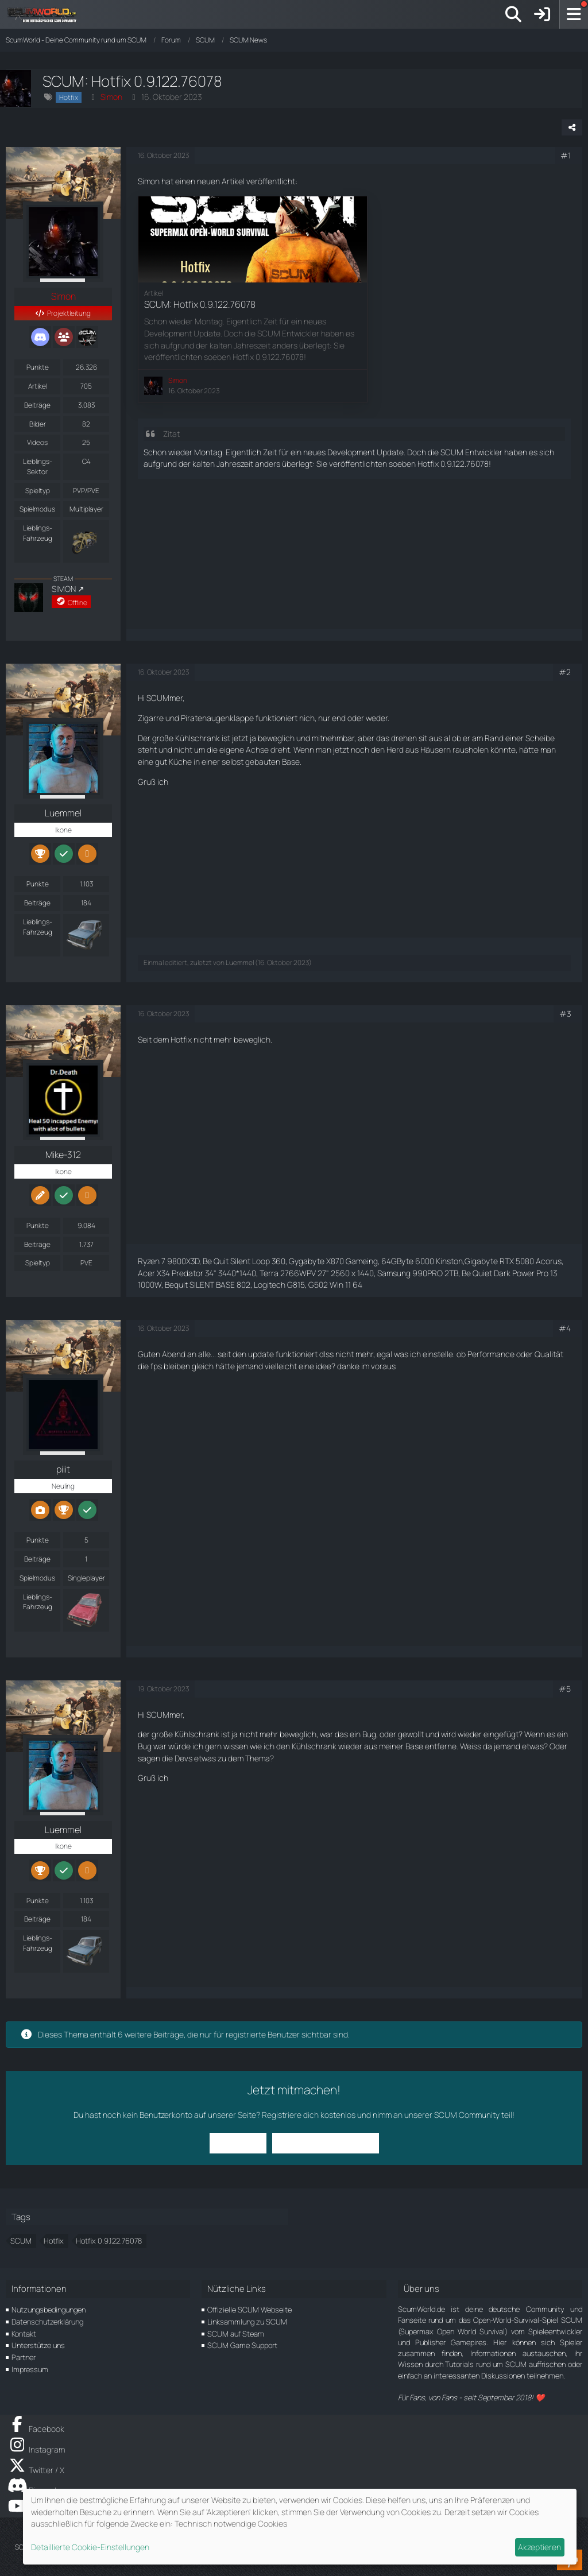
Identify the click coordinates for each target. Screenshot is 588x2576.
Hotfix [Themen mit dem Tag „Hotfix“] (54, 2241)
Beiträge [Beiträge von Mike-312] (37, 1244)
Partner (23, 2357)
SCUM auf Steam (235, 2334)
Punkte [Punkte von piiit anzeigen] (37, 1540)
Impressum (29, 2369)
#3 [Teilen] (565, 1013)
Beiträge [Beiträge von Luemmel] (37, 903)
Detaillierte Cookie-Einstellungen (90, 2547)
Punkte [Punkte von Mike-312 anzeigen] (37, 1225)
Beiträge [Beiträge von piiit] (37, 1559)
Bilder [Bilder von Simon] (37, 424)
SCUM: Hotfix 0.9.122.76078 (200, 304)
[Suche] (513, 14)
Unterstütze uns (38, 2345)
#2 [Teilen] (565, 672)
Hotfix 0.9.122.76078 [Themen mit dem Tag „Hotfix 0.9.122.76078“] (109, 2241)
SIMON (64, 588)
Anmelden (238, 2142)
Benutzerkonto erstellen (326, 2142)
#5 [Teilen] (565, 1688)
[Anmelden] (542, 14)
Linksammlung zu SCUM (247, 2322)
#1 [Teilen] (565, 155)
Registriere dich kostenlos (308, 2114)
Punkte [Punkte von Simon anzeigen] (37, 367)
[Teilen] (572, 127)
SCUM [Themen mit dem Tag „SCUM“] (21, 2241)
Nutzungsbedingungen (48, 2309)
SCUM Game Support (242, 2345)
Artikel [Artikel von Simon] (37, 386)
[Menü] (573, 14)
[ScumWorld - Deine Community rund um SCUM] (45, 14)
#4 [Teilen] (565, 1328)
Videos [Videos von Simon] (37, 442)
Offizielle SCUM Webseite (249, 2309)
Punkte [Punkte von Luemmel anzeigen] (37, 884)
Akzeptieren (539, 2547)
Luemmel (240, 962)
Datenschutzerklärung (47, 2322)
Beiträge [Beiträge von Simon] (37, 405)
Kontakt (23, 2334)
